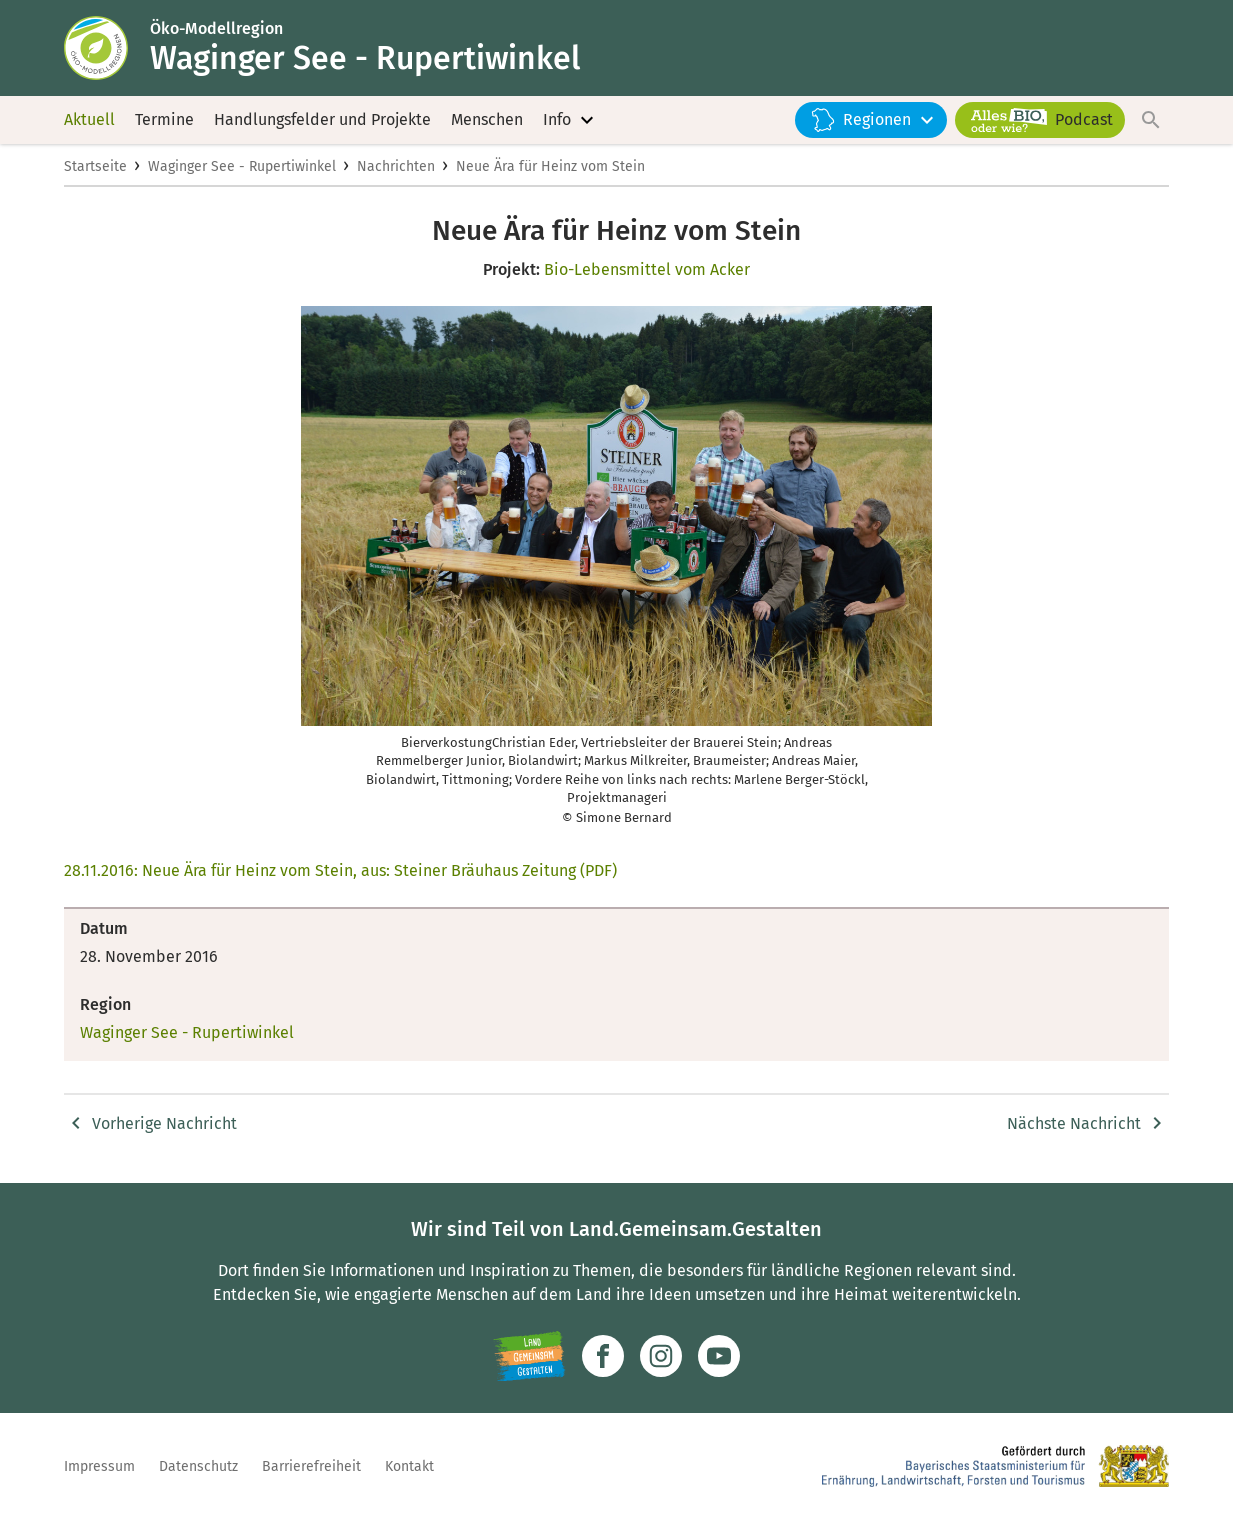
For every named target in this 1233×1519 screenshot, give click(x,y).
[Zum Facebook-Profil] (603, 1356)
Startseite (95, 166)
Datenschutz (198, 1466)
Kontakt (409, 1466)
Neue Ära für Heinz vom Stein (550, 166)
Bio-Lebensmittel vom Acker (647, 269)
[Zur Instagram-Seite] (661, 1356)
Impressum (99, 1466)
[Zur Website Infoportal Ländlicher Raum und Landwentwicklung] (529, 1356)
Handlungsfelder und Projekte (322, 119)
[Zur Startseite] (107, 48)
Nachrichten (396, 166)
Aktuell (89, 119)
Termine (164, 119)
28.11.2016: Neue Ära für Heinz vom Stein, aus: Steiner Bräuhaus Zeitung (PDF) (340, 870)
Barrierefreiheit (311, 1466)
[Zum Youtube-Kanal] (719, 1356)
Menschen (487, 119)
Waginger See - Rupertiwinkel (242, 166)
